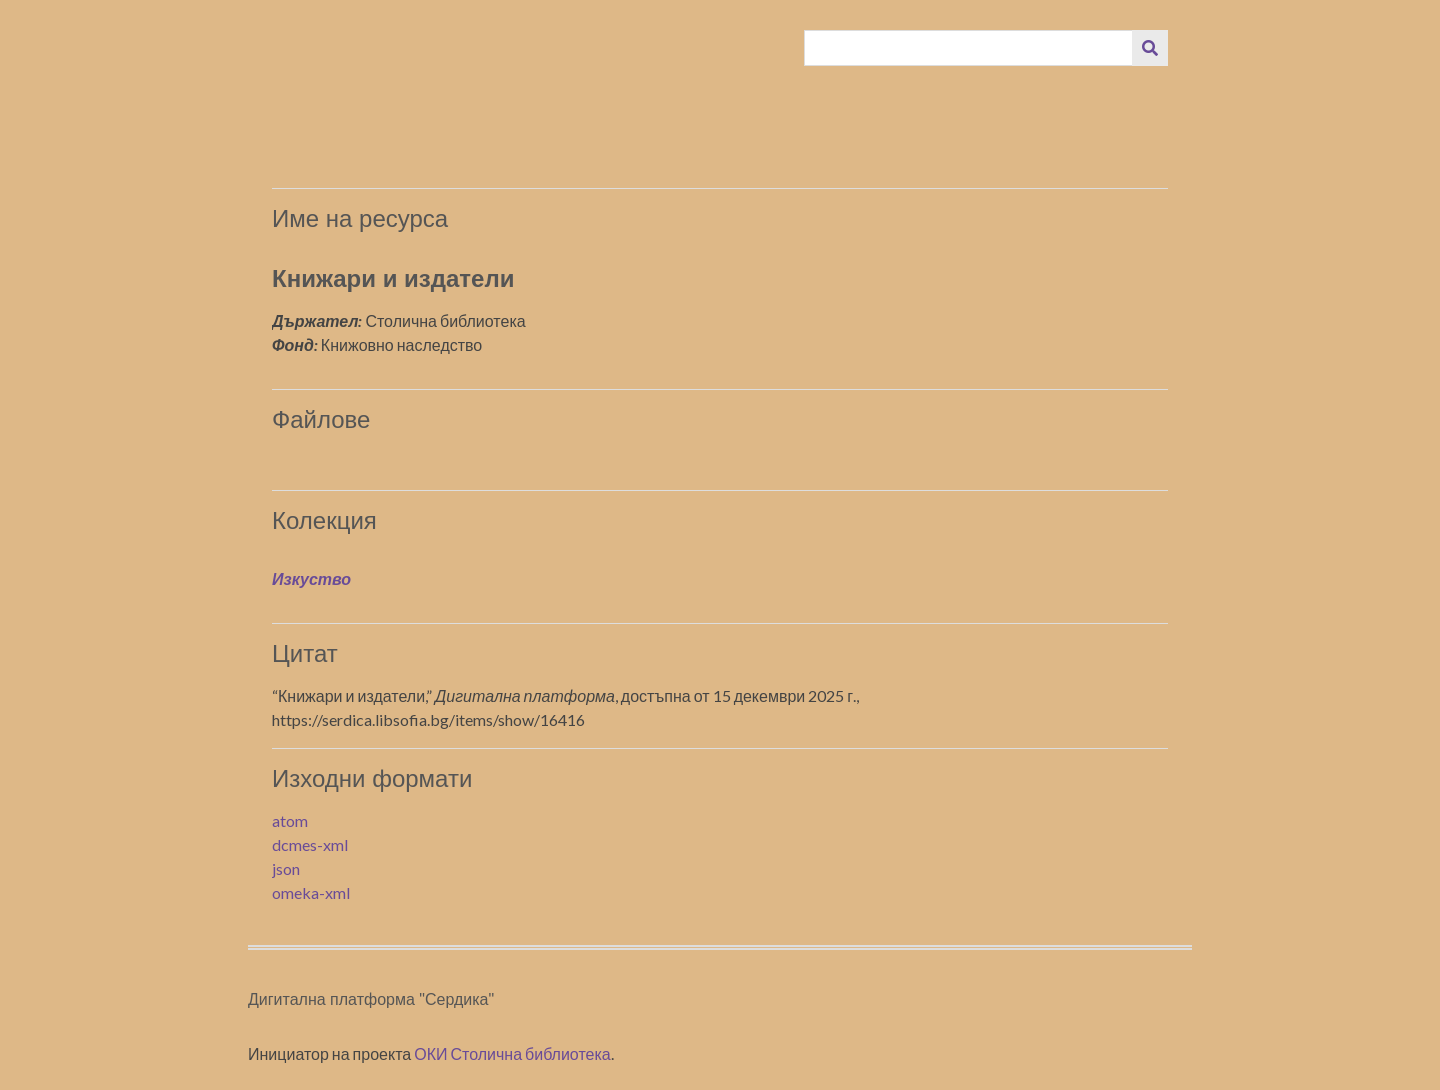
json (286, 868)
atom (290, 820)
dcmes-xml (310, 844)
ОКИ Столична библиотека (512, 1053)
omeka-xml (311, 892)
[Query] (969, 48)
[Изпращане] (1150, 48)
